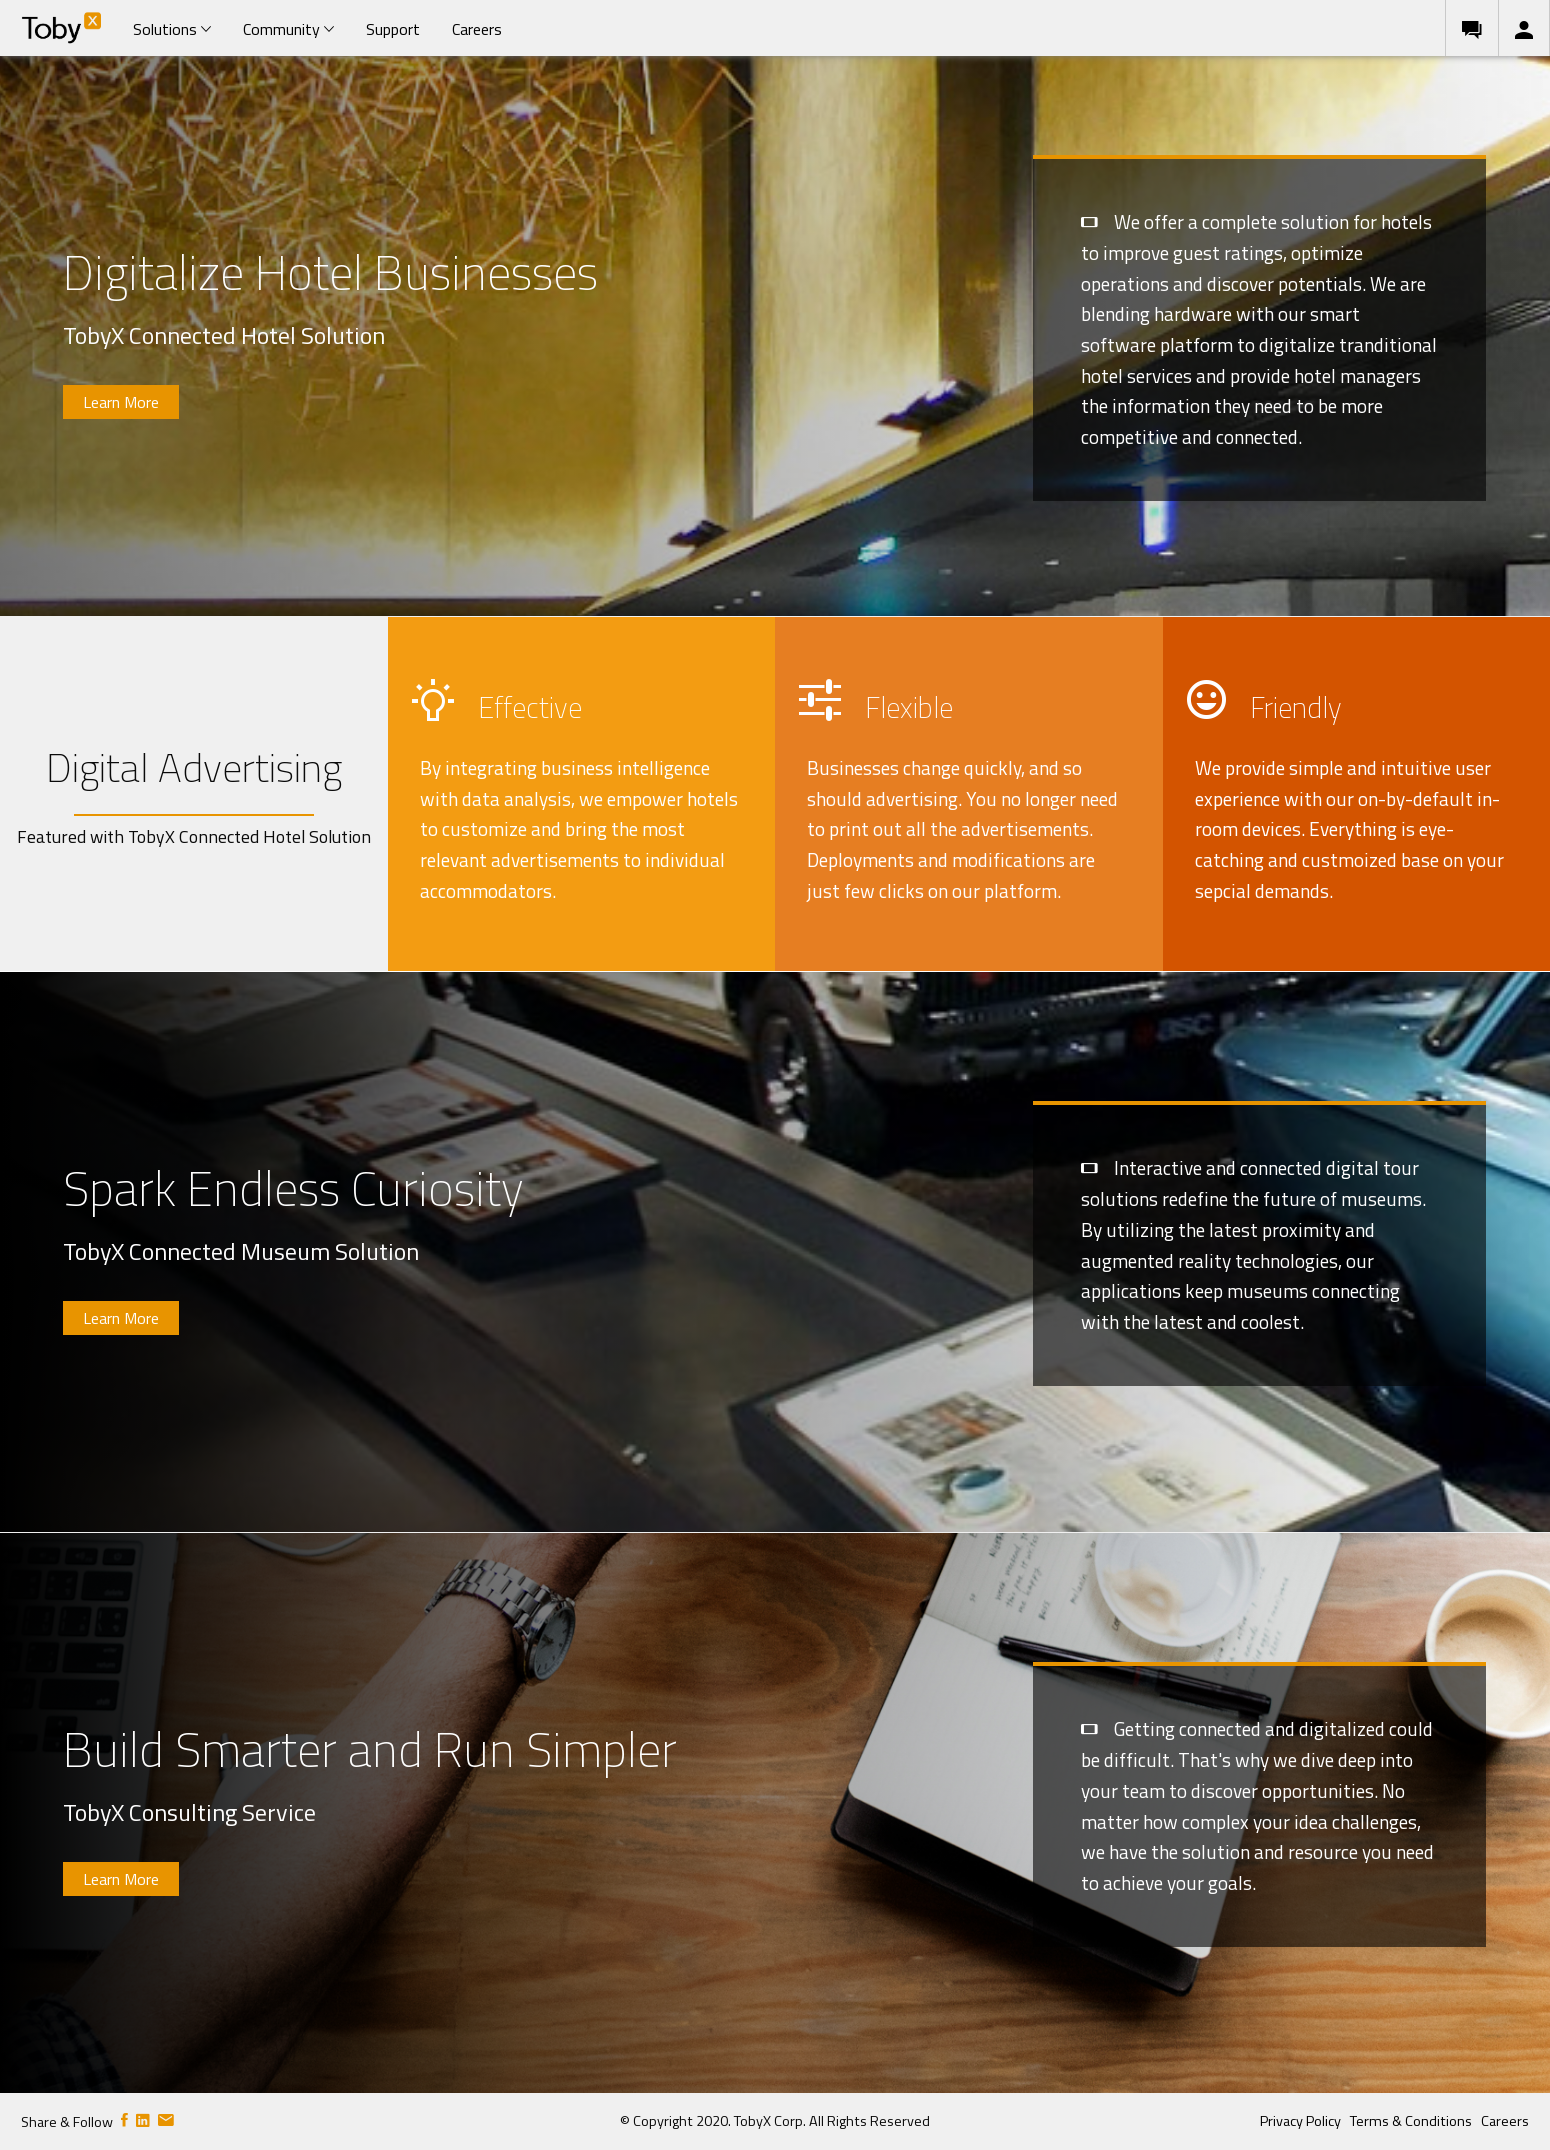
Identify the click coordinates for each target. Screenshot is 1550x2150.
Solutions (172, 29)
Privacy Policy (1300, 2121)
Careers (477, 29)
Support (393, 29)
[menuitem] (61, 28)
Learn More (121, 402)
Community (288, 29)
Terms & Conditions (1411, 2121)
